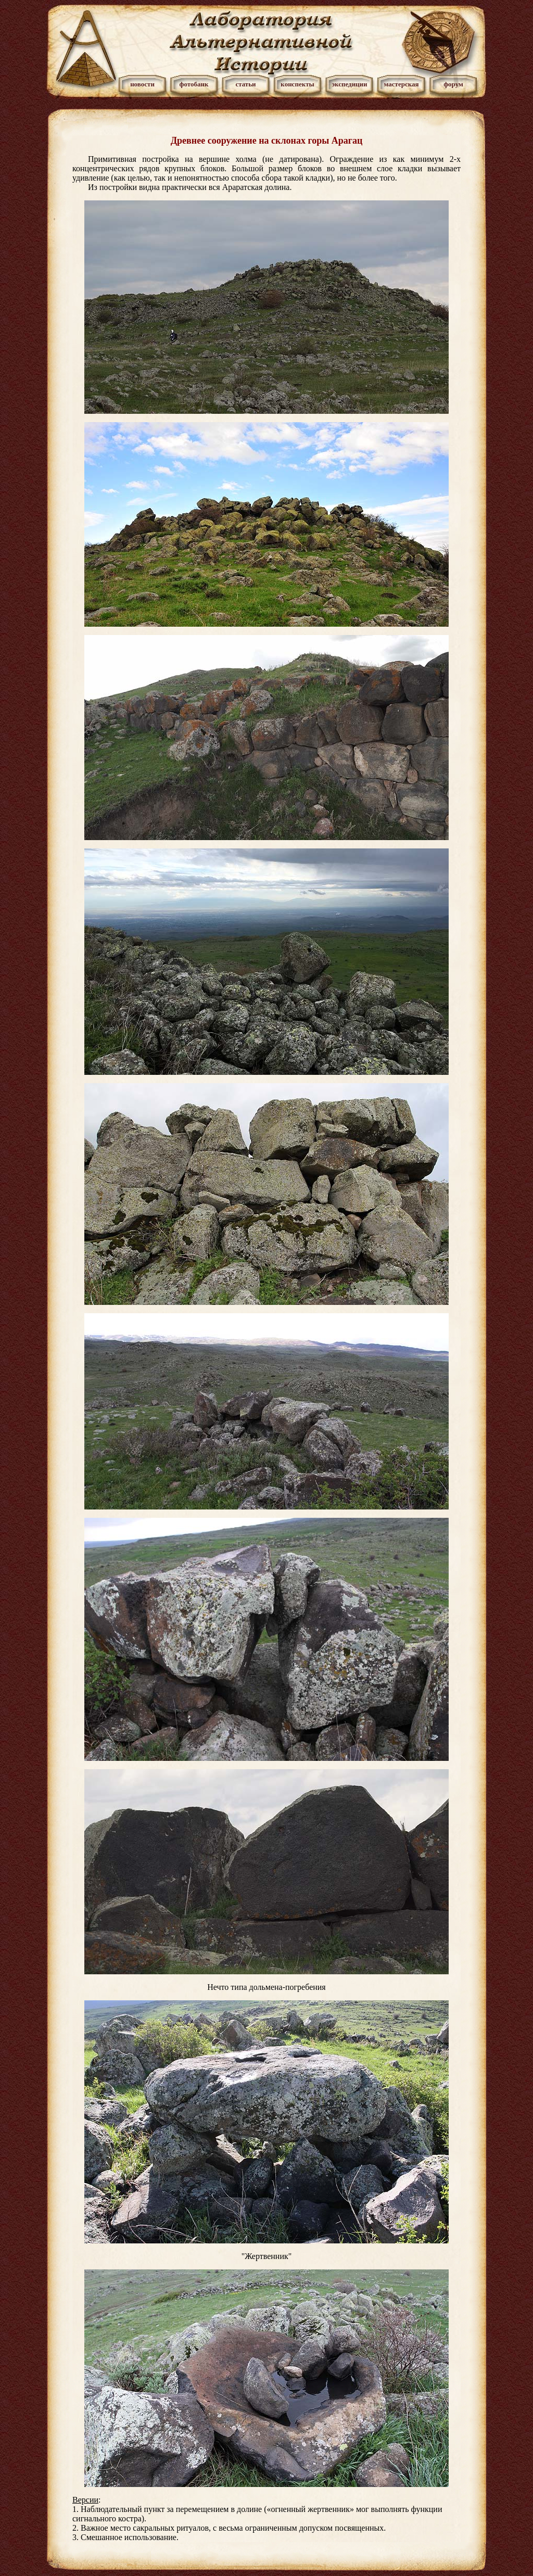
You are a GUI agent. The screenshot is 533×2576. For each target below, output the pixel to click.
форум (453, 84)
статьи (245, 84)
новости (142, 84)
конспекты (297, 84)
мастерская (401, 84)
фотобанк (193, 84)
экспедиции (349, 84)
